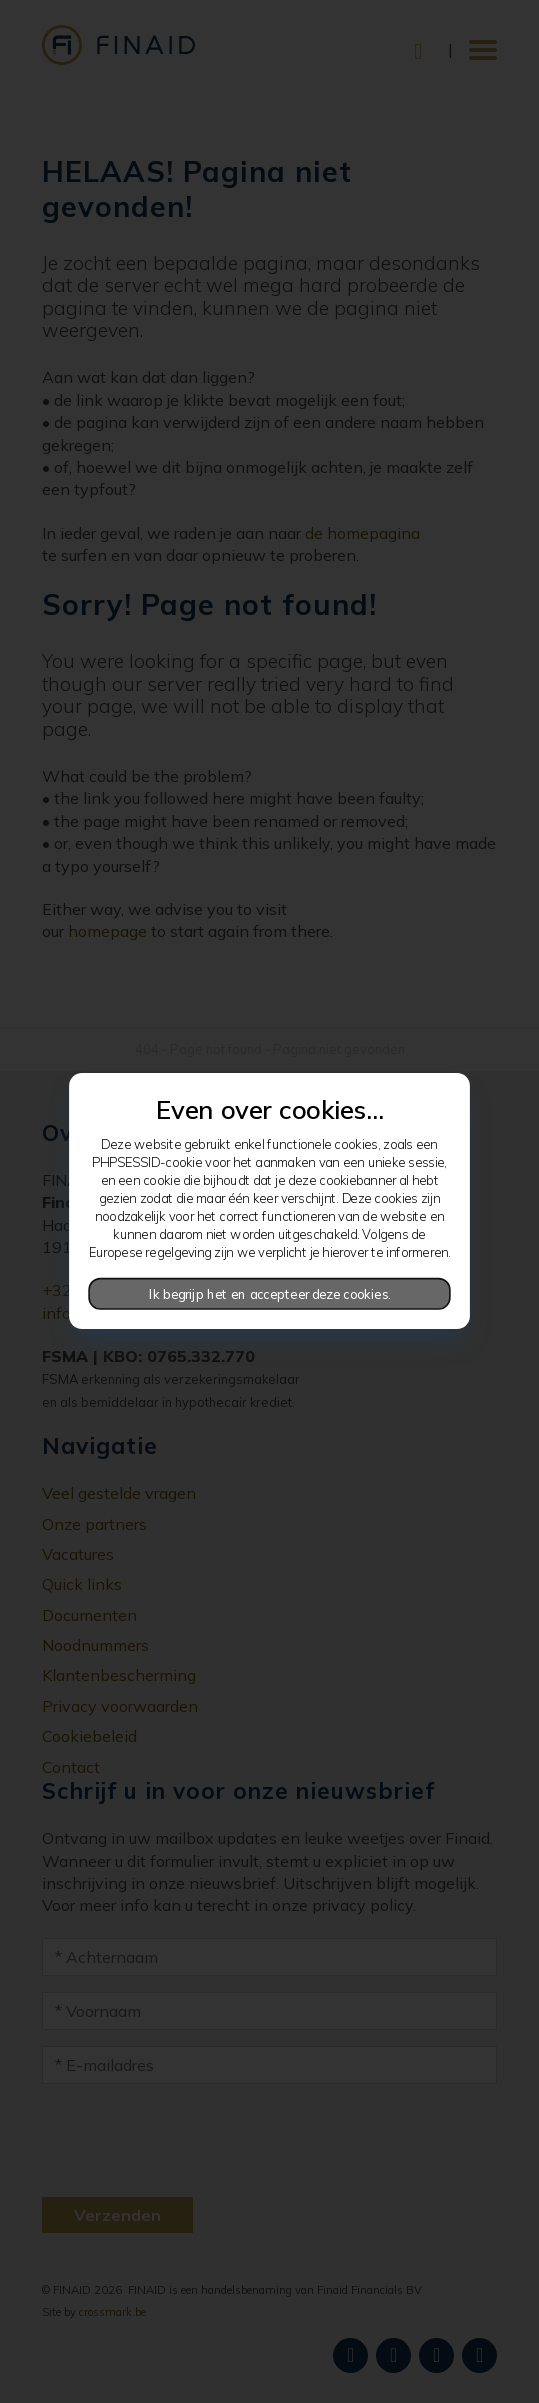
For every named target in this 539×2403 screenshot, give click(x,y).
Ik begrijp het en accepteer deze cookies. (270, 1294)
